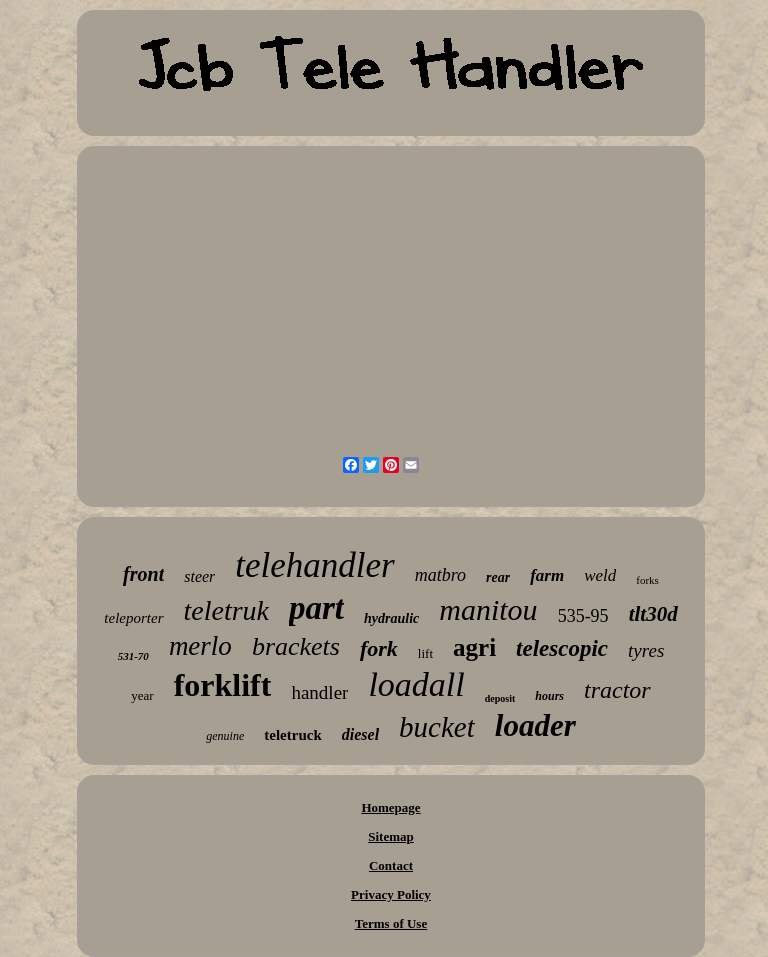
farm (547, 575)
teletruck (292, 735)
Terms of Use (391, 923)
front (143, 574)
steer (199, 576)
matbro (440, 575)
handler (319, 692)
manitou (488, 609)
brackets (296, 646)
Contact (391, 865)
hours (549, 696)
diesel (360, 734)
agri (474, 647)
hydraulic (391, 618)
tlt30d (653, 614)
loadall (416, 684)
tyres (646, 650)
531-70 (133, 656)
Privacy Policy (391, 894)
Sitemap (391, 836)
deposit (500, 698)
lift (425, 653)
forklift (223, 685)
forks (647, 580)
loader (535, 725)
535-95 (583, 616)
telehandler (314, 565)
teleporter (133, 618)
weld (600, 575)
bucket (437, 727)
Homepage (390, 807)
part (316, 608)
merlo (200, 646)
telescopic (562, 648)
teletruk (227, 610)
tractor (617, 690)
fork (379, 648)
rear (498, 577)
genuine (225, 736)
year (142, 695)
